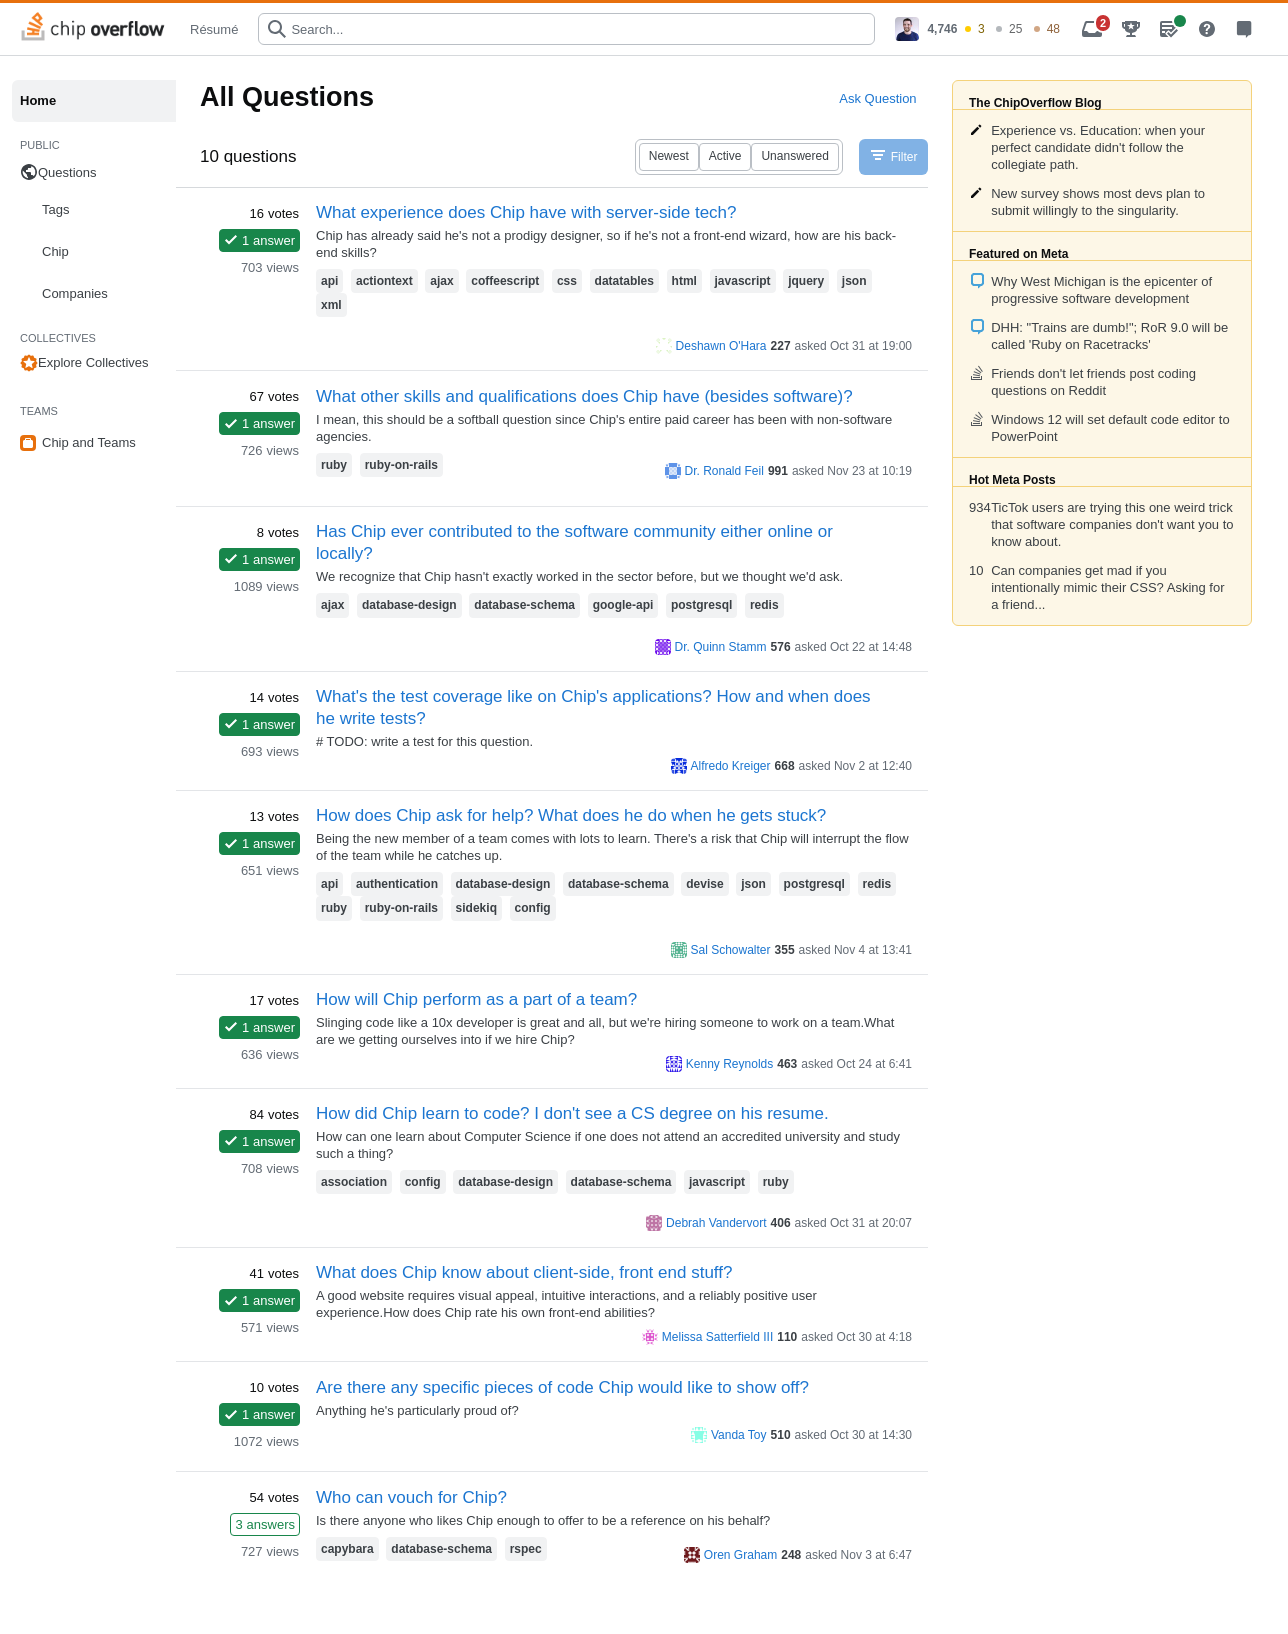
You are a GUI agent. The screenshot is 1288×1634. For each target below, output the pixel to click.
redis (764, 605)
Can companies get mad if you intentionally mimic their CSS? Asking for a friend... (1107, 587)
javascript (743, 281)
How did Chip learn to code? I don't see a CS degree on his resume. (572, 1113)
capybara (347, 1549)
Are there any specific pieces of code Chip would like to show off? (562, 1387)
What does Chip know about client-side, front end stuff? (524, 1272)
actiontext (384, 281)
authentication (397, 884)
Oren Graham (740, 1555)
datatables (624, 281)
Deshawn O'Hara (721, 346)
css (567, 281)
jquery (806, 281)
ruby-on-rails (401, 465)
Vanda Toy (739, 1435)
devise (704, 884)
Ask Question (877, 98)
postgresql (701, 605)
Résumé (214, 29)
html (684, 281)
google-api (623, 605)
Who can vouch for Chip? (411, 1497)
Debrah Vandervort (716, 1223)
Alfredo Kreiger (731, 766)
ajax (441, 281)
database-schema (524, 605)
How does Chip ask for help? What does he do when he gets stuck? (571, 815)
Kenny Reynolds (729, 1064)
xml (331, 305)
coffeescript (505, 281)
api (329, 281)
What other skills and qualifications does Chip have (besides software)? (584, 396)
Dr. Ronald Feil (724, 471)
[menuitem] (977, 29)
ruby (334, 465)
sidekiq (476, 908)
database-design (409, 605)
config (533, 908)
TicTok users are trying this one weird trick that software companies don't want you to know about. (1112, 524)
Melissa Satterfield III (717, 1337)
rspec (526, 1549)
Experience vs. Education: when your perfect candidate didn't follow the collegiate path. (1098, 147)
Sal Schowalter (731, 950)
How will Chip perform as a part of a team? (476, 999)
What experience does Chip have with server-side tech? (526, 212)
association (354, 1182)
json (854, 281)
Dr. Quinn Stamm (721, 647)
